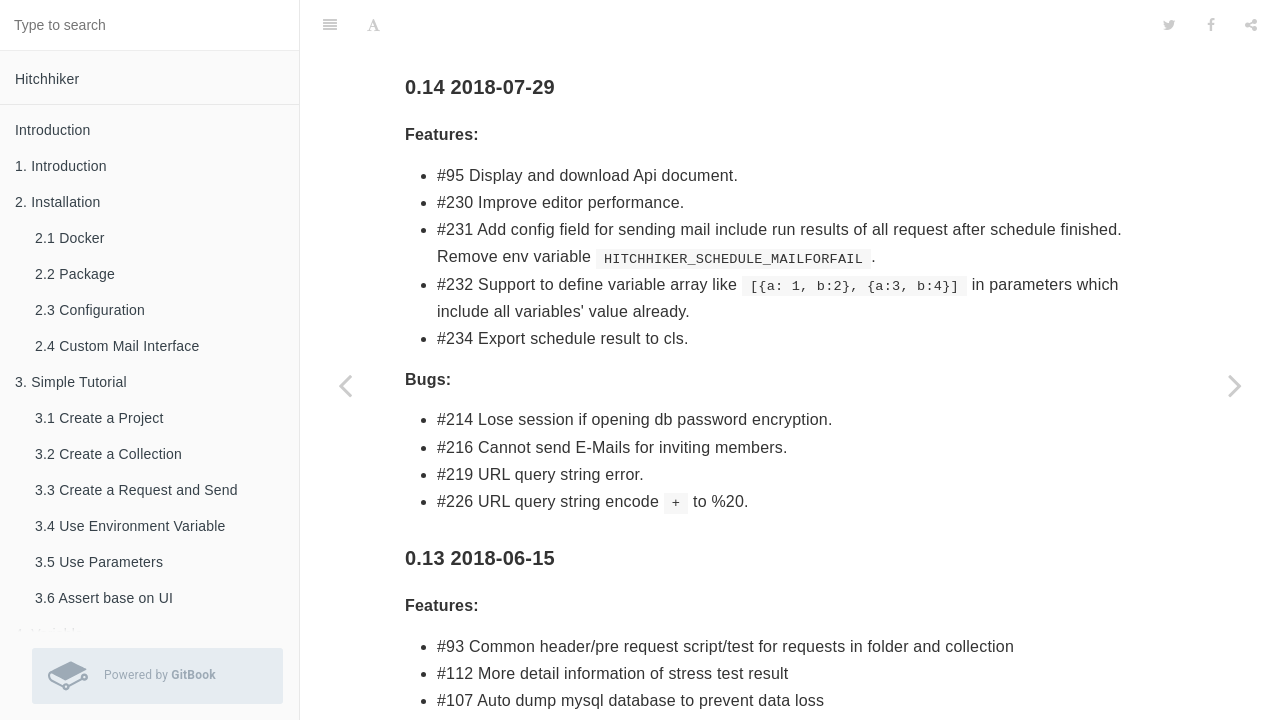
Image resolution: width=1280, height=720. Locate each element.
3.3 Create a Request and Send (136, 490)
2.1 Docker (70, 238)
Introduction (53, 130)
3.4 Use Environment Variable (130, 526)
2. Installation (58, 202)
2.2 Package (75, 274)
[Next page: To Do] (1235, 385)
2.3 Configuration (90, 310)
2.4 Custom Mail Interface (117, 346)
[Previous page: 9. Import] (345, 385)
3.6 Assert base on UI (104, 598)
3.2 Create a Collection (108, 454)
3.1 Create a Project (99, 418)
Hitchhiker (47, 79)
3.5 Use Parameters (99, 562)
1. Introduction (61, 166)
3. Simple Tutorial (71, 382)
